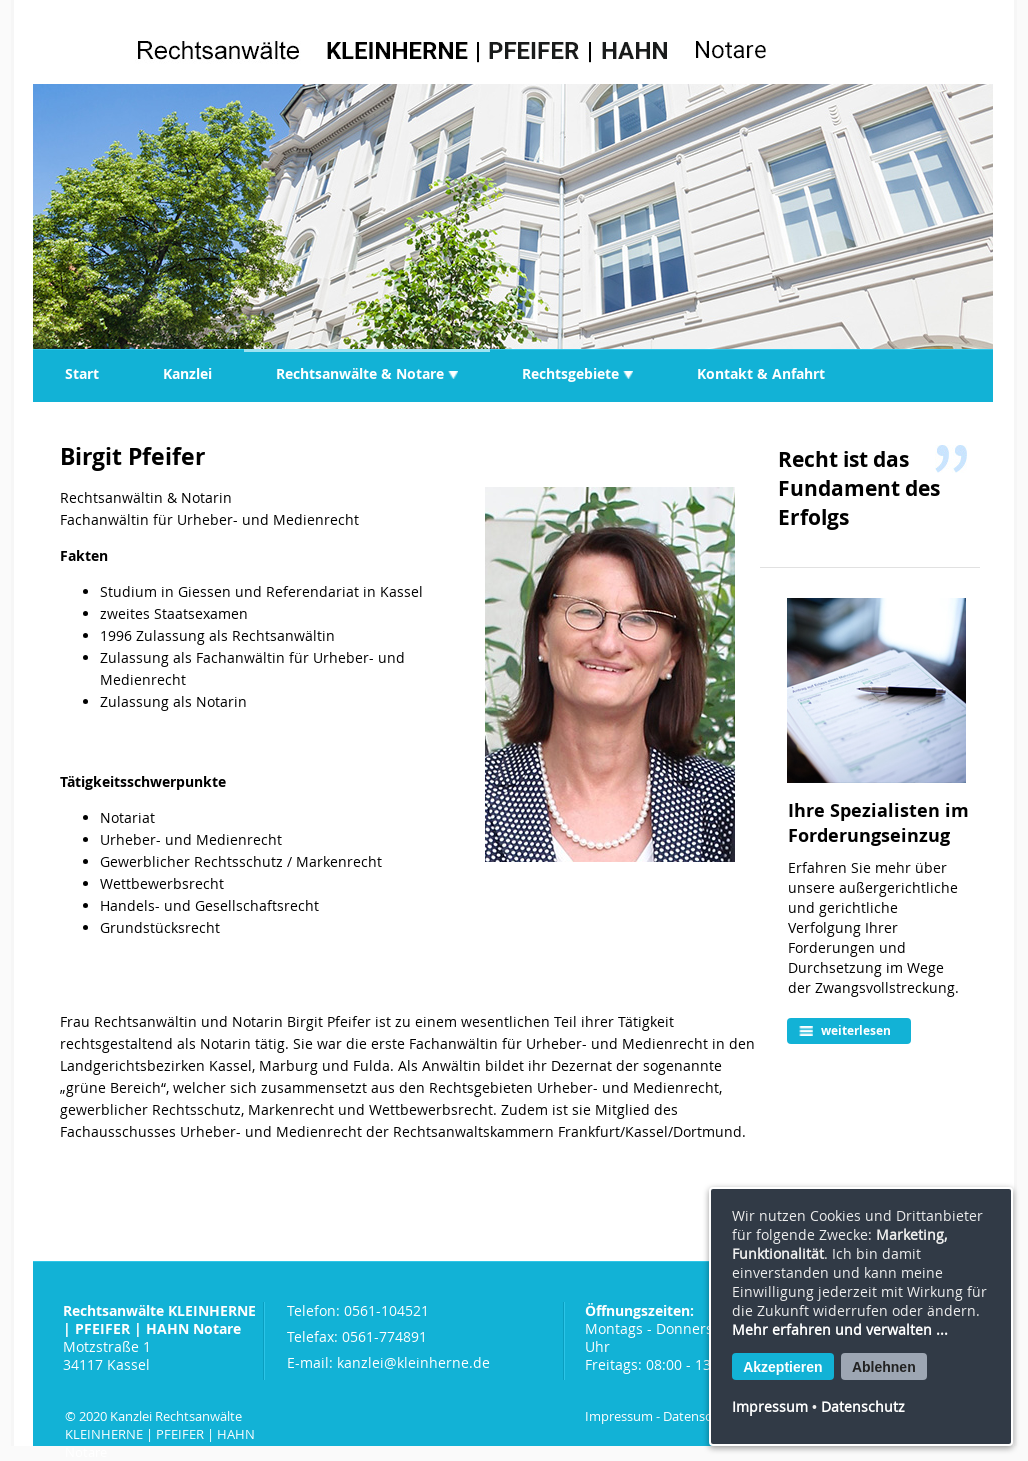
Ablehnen (884, 1367)
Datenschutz (700, 1416)
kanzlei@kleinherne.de (413, 1362)
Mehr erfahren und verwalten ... (840, 1329)
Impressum (619, 1416)
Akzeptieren (782, 1367)
